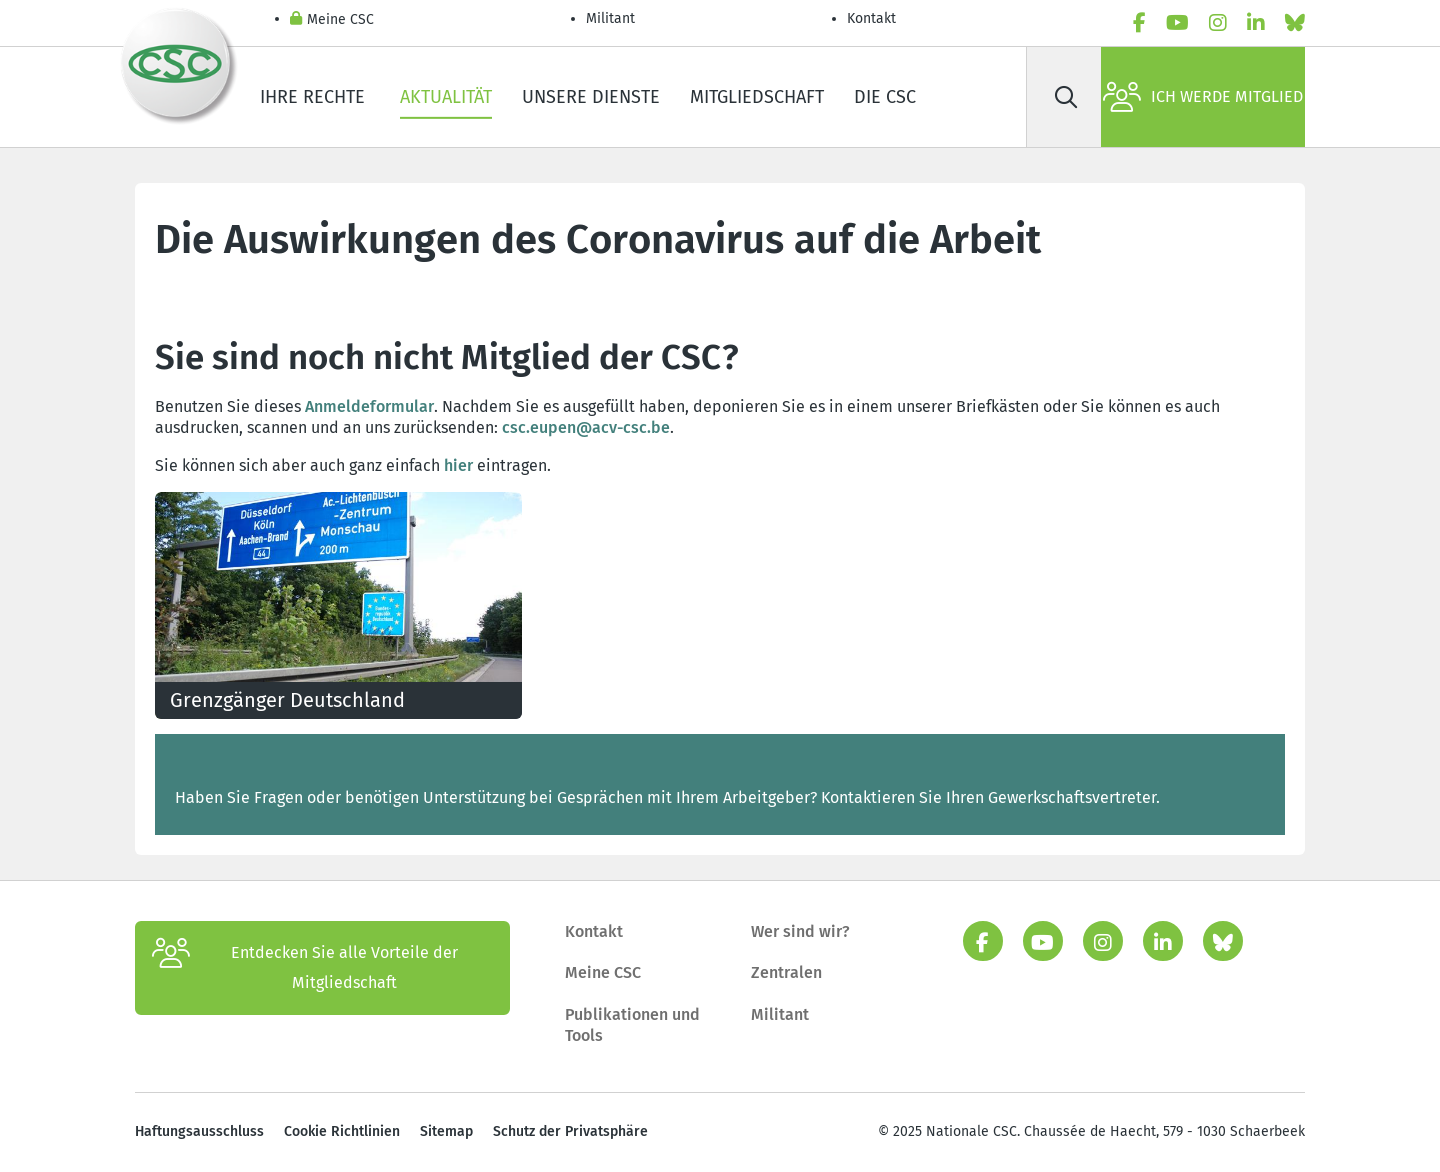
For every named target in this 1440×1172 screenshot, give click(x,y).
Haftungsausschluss (199, 1131)
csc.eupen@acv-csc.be (586, 427)
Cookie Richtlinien (342, 1131)
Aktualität (446, 97)
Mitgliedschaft (757, 97)
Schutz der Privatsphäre (570, 1131)
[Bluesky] (1295, 23)
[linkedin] (1256, 23)
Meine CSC (332, 20)
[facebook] (1139, 23)
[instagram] (1218, 23)
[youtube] (1177, 23)
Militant (610, 18)
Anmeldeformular (369, 406)
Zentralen (786, 972)
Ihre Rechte (315, 97)
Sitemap (446, 1131)
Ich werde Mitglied (1203, 97)
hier (458, 465)
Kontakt (873, 18)
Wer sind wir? (800, 931)
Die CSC (885, 97)
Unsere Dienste (591, 97)
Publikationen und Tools (632, 1025)
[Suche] (1066, 97)
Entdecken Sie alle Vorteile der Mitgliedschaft (305, 968)
